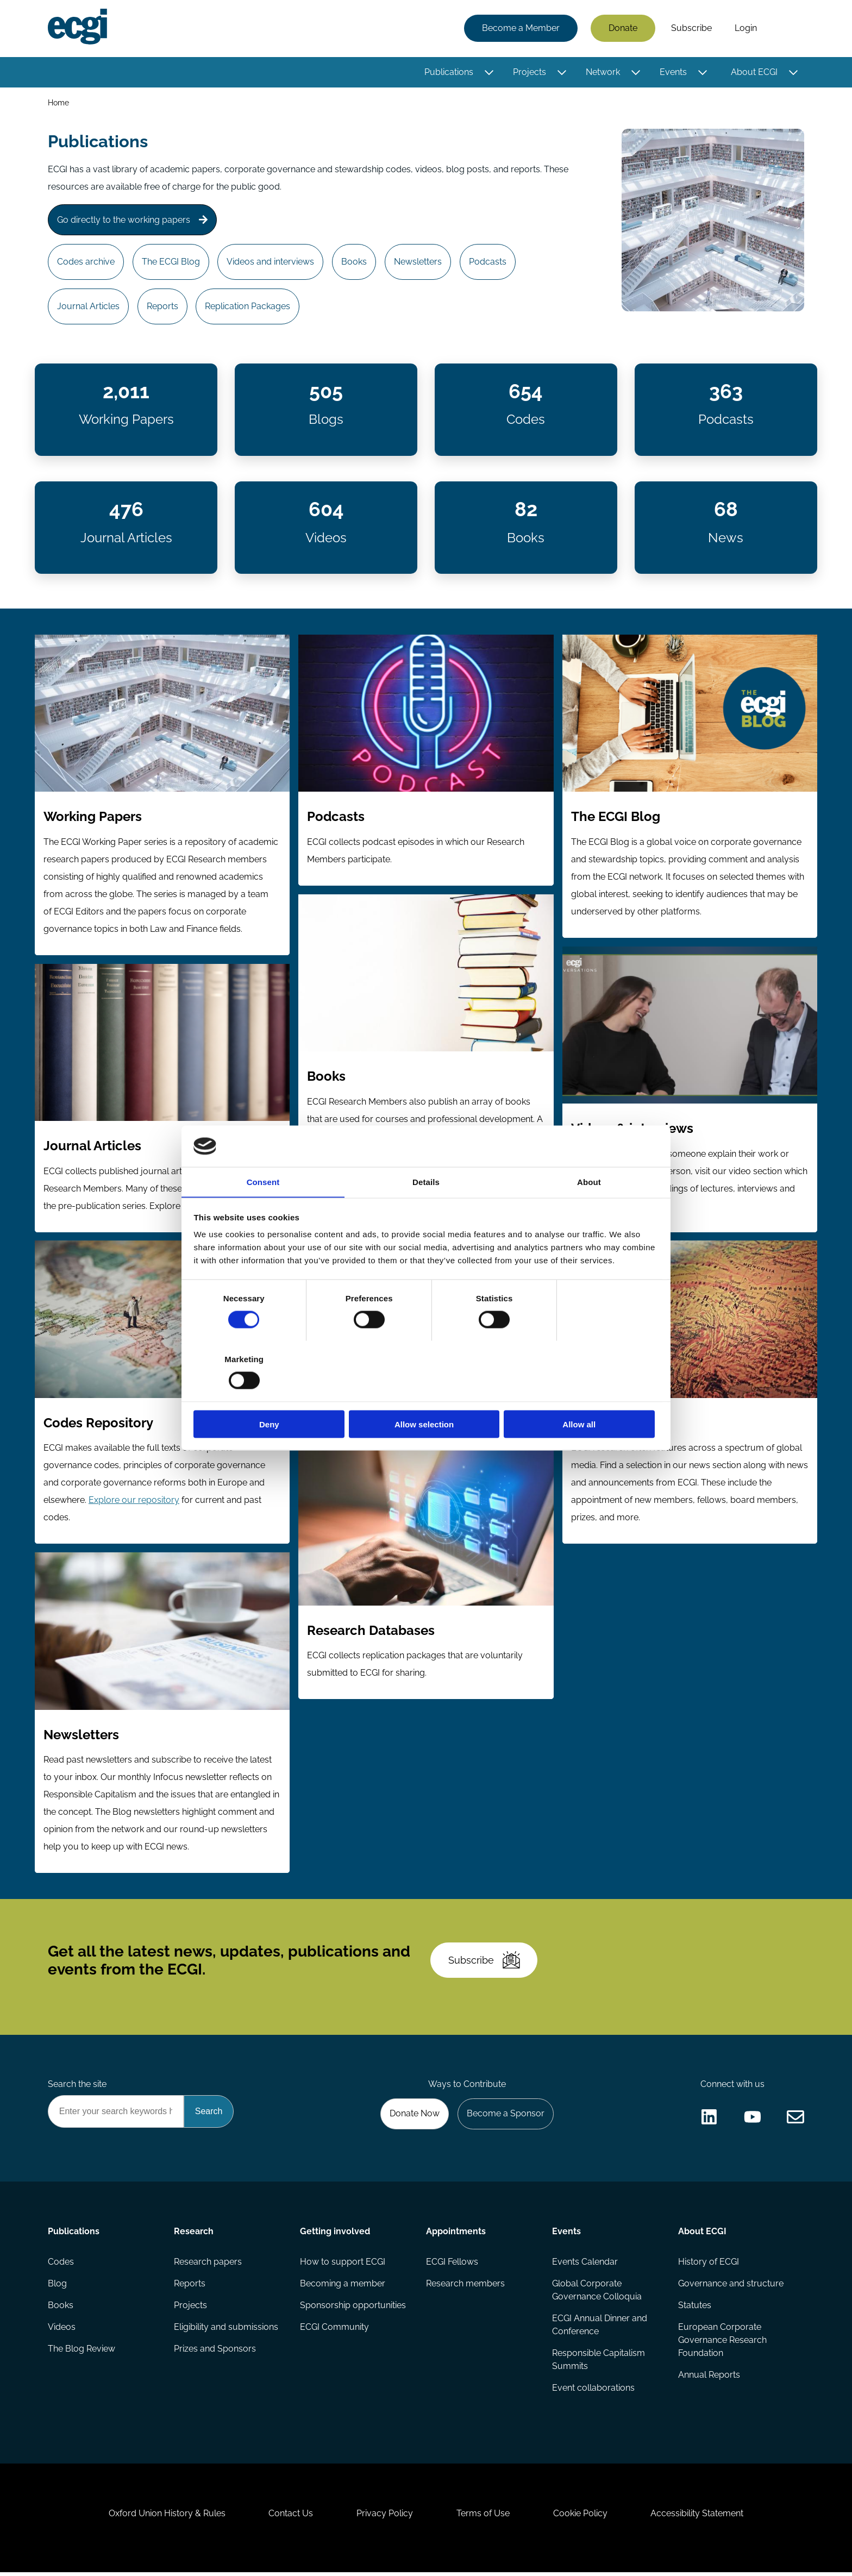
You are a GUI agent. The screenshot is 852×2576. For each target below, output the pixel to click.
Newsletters (418, 262)
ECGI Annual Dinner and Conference (599, 2328)
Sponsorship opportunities (353, 2308)
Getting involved (335, 2234)
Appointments (456, 2234)
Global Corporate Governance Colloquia (597, 2293)
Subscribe (691, 28)
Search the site (77, 2087)
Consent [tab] (263, 1212)
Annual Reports (709, 2378)
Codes (61, 2265)
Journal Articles (88, 307)
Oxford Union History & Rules (166, 2517)
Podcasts (488, 262)
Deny (270, 1394)
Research (194, 2234)
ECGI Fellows (452, 2265)
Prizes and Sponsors (215, 2352)
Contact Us (290, 2517)
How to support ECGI (342, 2265)
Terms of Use (483, 2517)
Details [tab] (426, 1212)
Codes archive (86, 262)
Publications (448, 72)
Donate (623, 28)
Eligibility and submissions (226, 2330)
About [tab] (589, 1212)
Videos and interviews (271, 262)
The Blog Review (81, 2352)
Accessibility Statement (697, 2517)
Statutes (694, 2308)
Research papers (208, 2265)
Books (354, 262)
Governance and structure (731, 2287)
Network (603, 72)
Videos (62, 2330)
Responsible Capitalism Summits (598, 2362)
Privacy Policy (384, 2517)
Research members (465, 2287)
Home (58, 102)
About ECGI (754, 72)
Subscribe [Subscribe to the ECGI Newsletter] (484, 1962)
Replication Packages (248, 307)
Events (673, 72)
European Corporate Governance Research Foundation (722, 2343)
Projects (529, 72)
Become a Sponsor (505, 2116)
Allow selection (425, 1394)
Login (746, 28)
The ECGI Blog (171, 262)
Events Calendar (585, 2265)
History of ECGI (708, 2265)
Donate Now (415, 2116)
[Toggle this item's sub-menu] (489, 72)
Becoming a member (342, 2287)
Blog (57, 2287)
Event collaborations (593, 2391)
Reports (162, 307)
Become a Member (521, 28)
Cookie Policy (580, 2517)
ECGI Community (334, 2330)
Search (786, 28)
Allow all (582, 1394)
